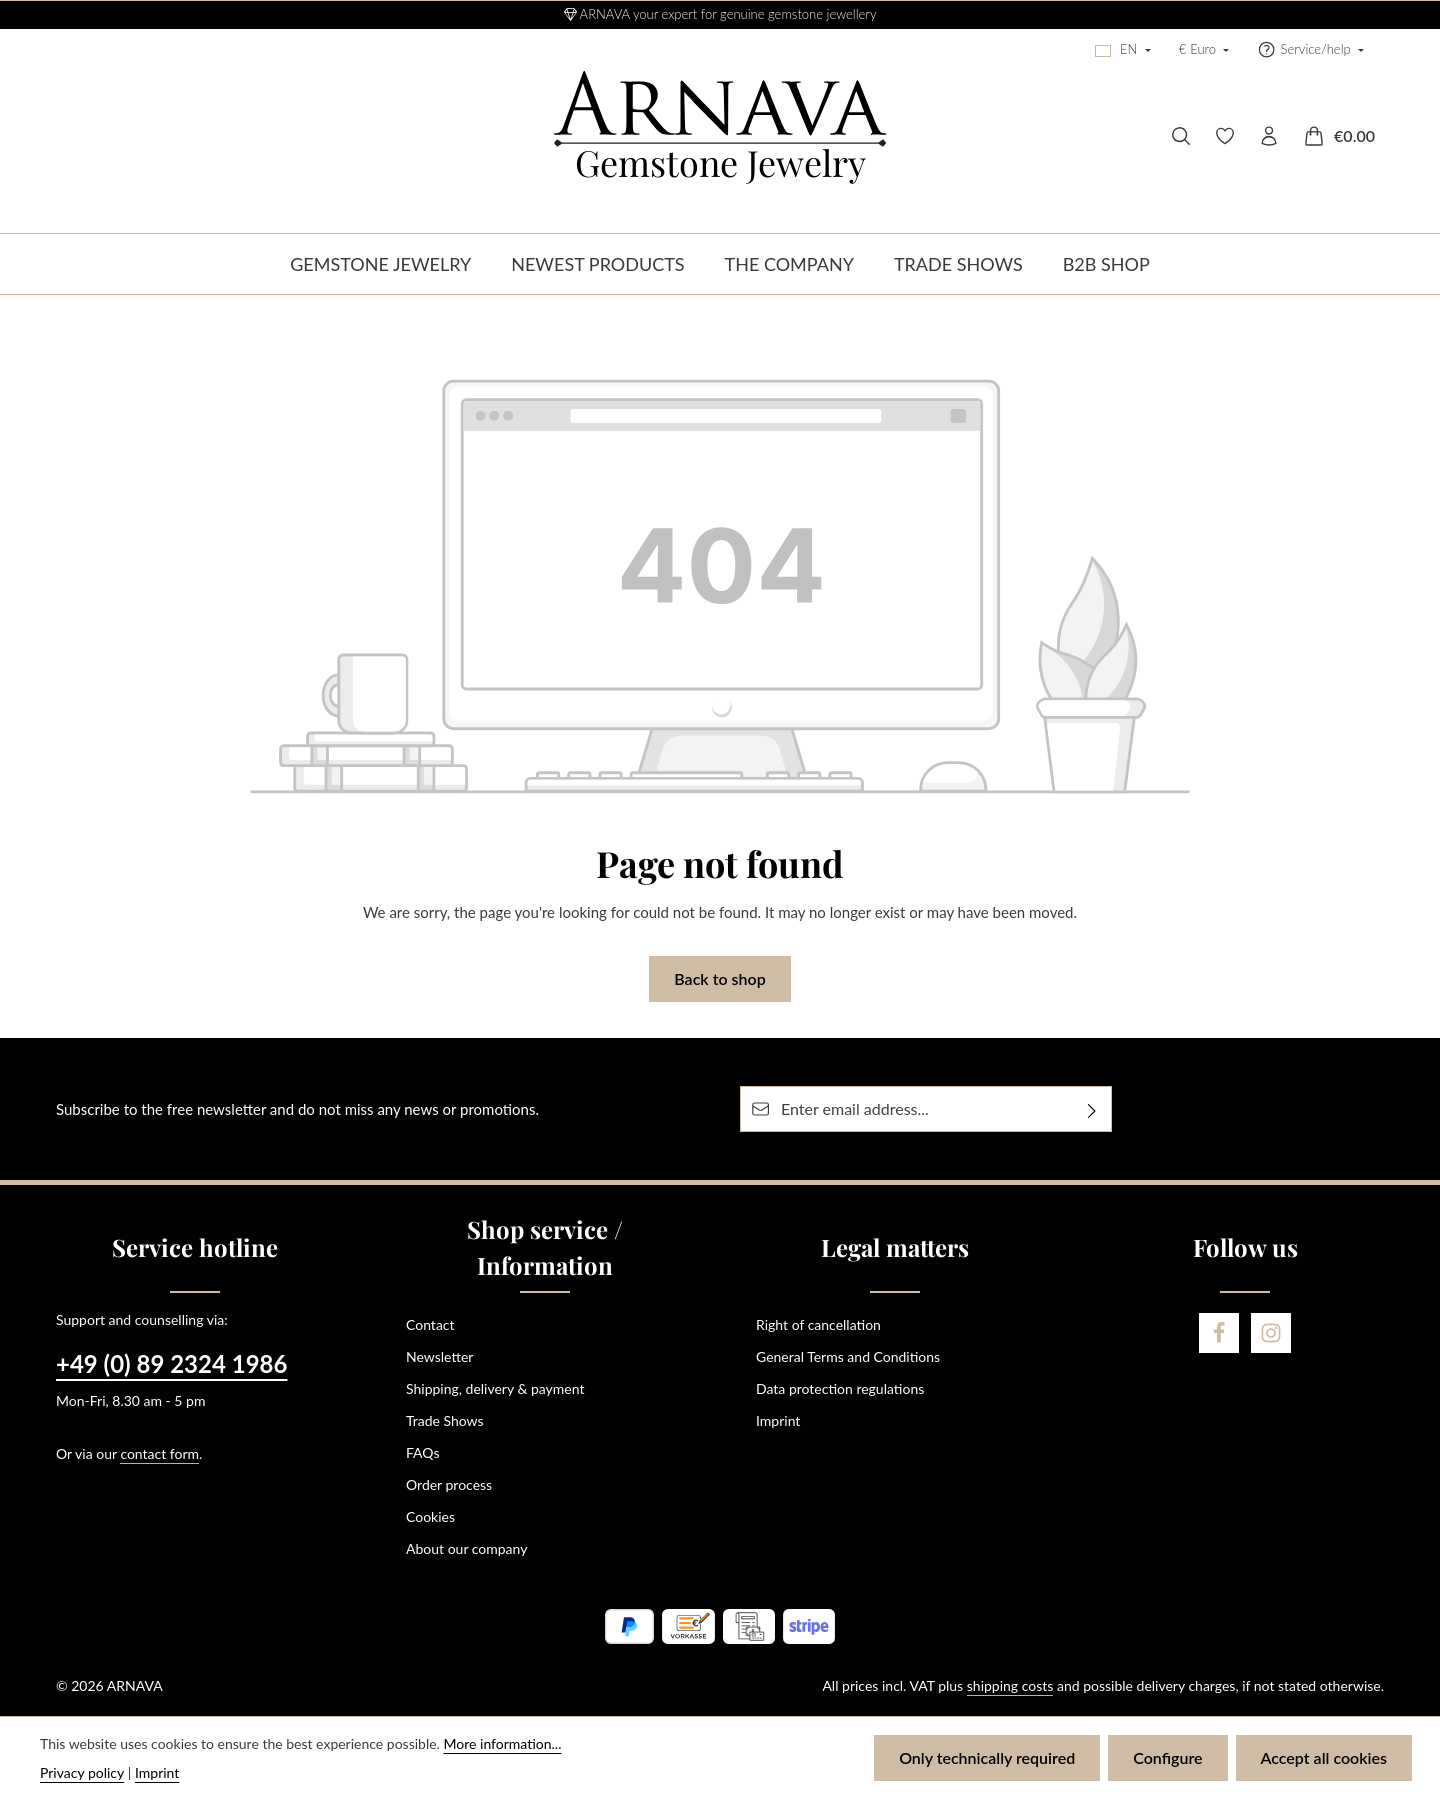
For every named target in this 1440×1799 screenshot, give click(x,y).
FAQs (422, 1452)
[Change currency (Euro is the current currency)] (1204, 50)
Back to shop (719, 978)
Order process (449, 1484)
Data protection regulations (840, 1388)
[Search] (1181, 136)
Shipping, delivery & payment (495, 1388)
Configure (1167, 1757)
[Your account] (1269, 136)
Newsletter (439, 1356)
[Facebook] (1219, 1333)
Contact (430, 1324)
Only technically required (987, 1757)
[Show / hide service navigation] (1310, 50)
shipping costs (1010, 1685)
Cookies (430, 1516)
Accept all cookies (1324, 1757)
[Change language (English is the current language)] (1123, 50)
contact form (159, 1453)
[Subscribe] (1092, 1109)
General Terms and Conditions (848, 1356)
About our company (466, 1548)
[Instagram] (1271, 1333)
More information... (503, 1743)
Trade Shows (445, 1420)
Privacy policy (82, 1772)
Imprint (778, 1420)
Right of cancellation (818, 1324)
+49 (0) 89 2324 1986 (171, 1363)
